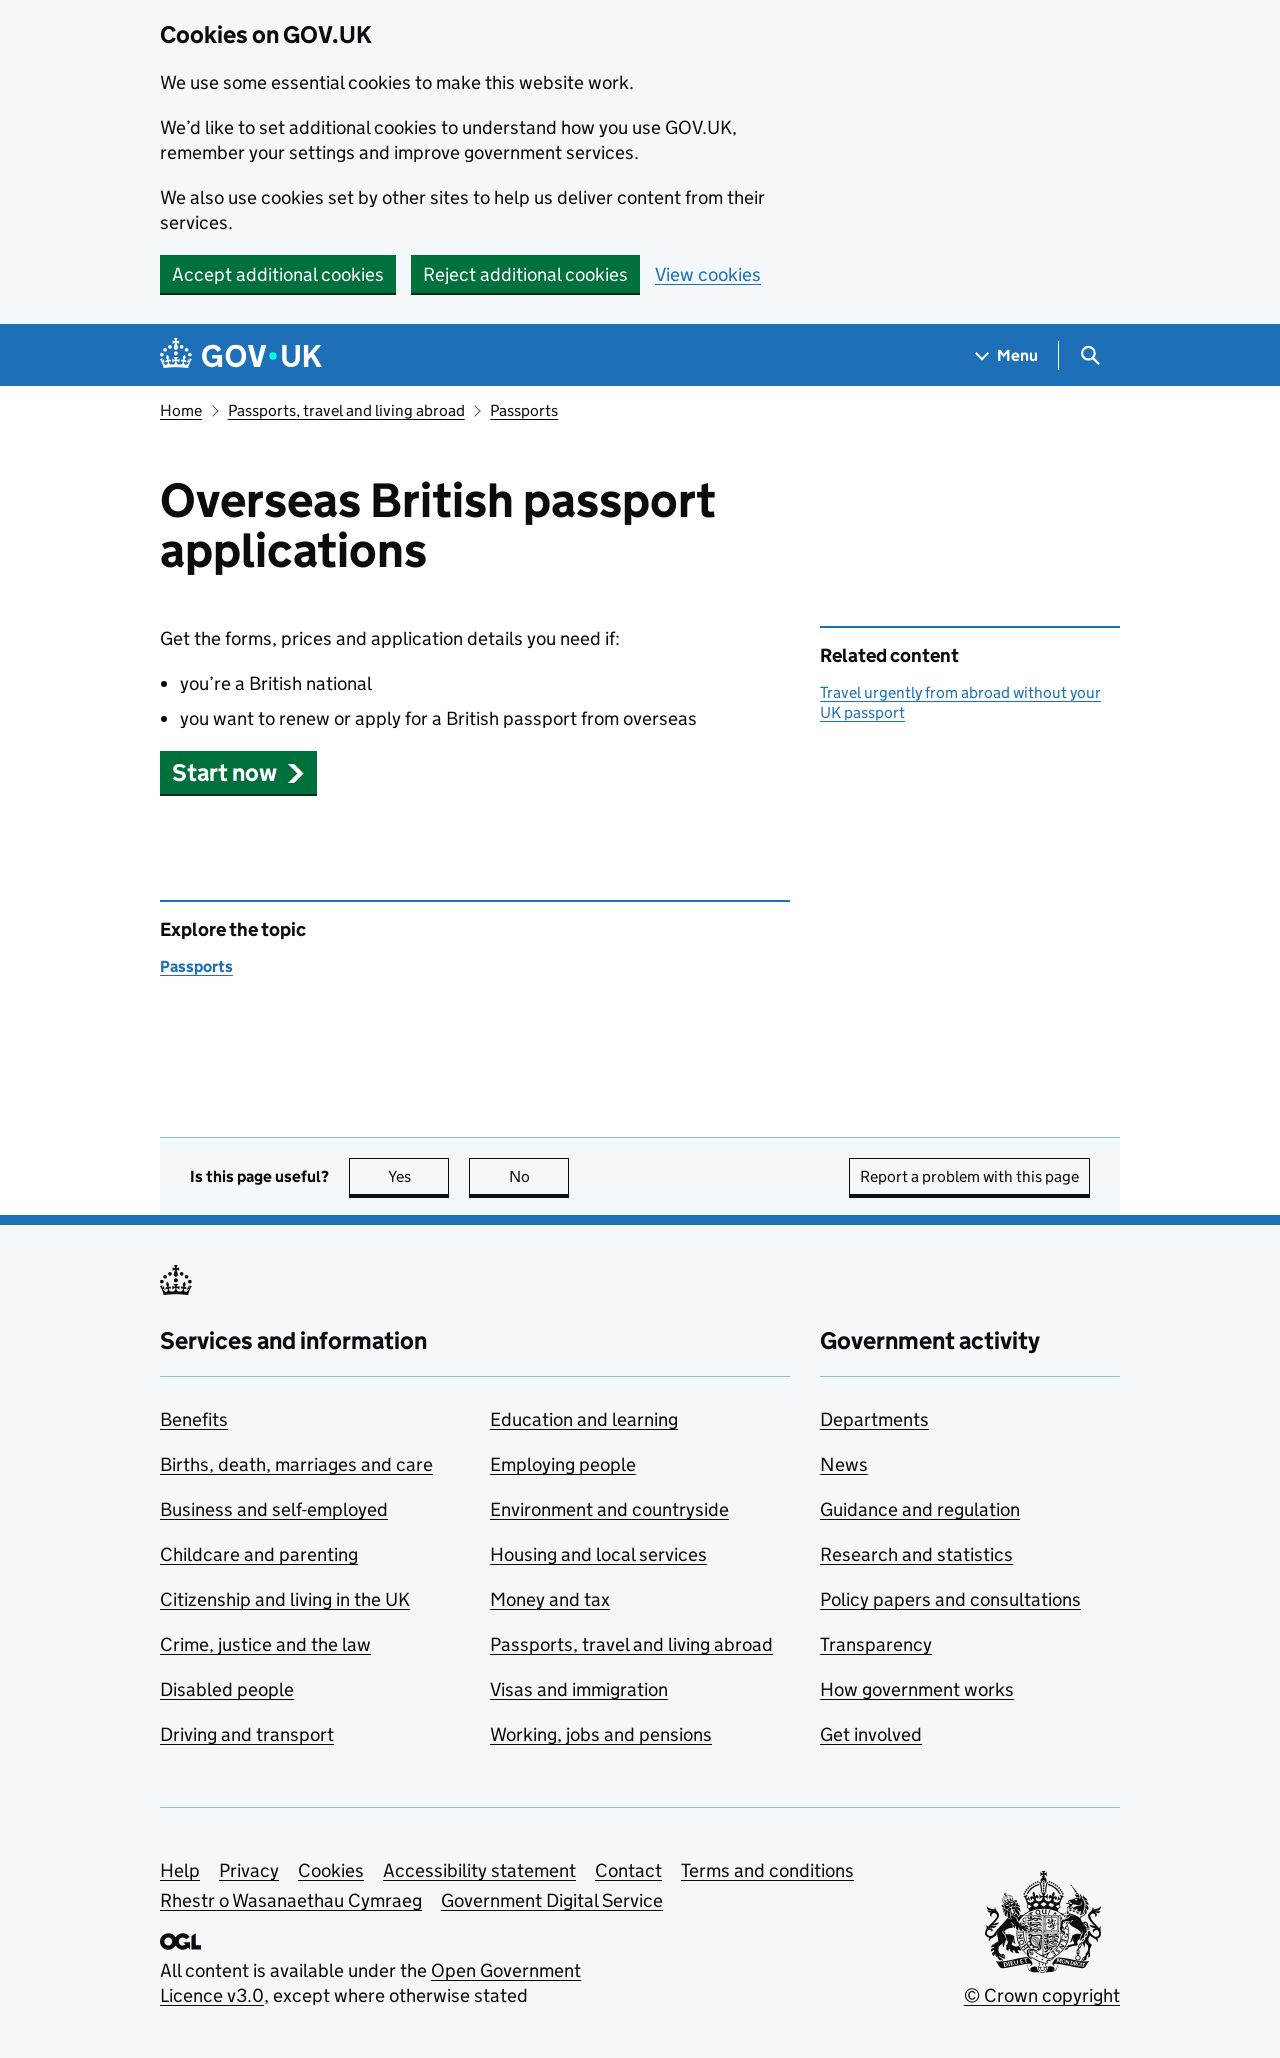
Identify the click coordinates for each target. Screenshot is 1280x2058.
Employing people (563, 1464)
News (844, 1464)
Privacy (249, 1870)
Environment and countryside (609, 1509)
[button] (238, 772)
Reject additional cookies (525, 274)
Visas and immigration (579, 1689)
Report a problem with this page (969, 1176)
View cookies (708, 274)
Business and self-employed (274, 1509)
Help (180, 1870)
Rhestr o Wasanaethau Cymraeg (291, 1900)
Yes (419, 1176)
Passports (524, 410)
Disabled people (227, 1689)
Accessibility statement (479, 1870)
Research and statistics (916, 1554)
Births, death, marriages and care (296, 1464)
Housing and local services (598, 1554)
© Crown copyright (1042, 1995)
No (539, 1176)
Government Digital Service (552, 1900)
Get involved (871, 1734)
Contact (628, 1870)
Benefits (194, 1419)
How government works (917, 1689)
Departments (874, 1419)
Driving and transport (247, 1734)
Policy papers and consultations (950, 1599)
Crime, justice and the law (265, 1644)
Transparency (876, 1644)
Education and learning (584, 1419)
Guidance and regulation (920, 1509)
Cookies (331, 1870)
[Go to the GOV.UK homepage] (241, 355)
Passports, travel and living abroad (346, 410)
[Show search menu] (1089, 355)
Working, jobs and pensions (601, 1734)
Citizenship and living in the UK (285, 1599)
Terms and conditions (767, 1870)
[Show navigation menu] (1007, 355)
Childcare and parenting (259, 1554)
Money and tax (550, 1599)
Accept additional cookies (278, 274)
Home (181, 410)
